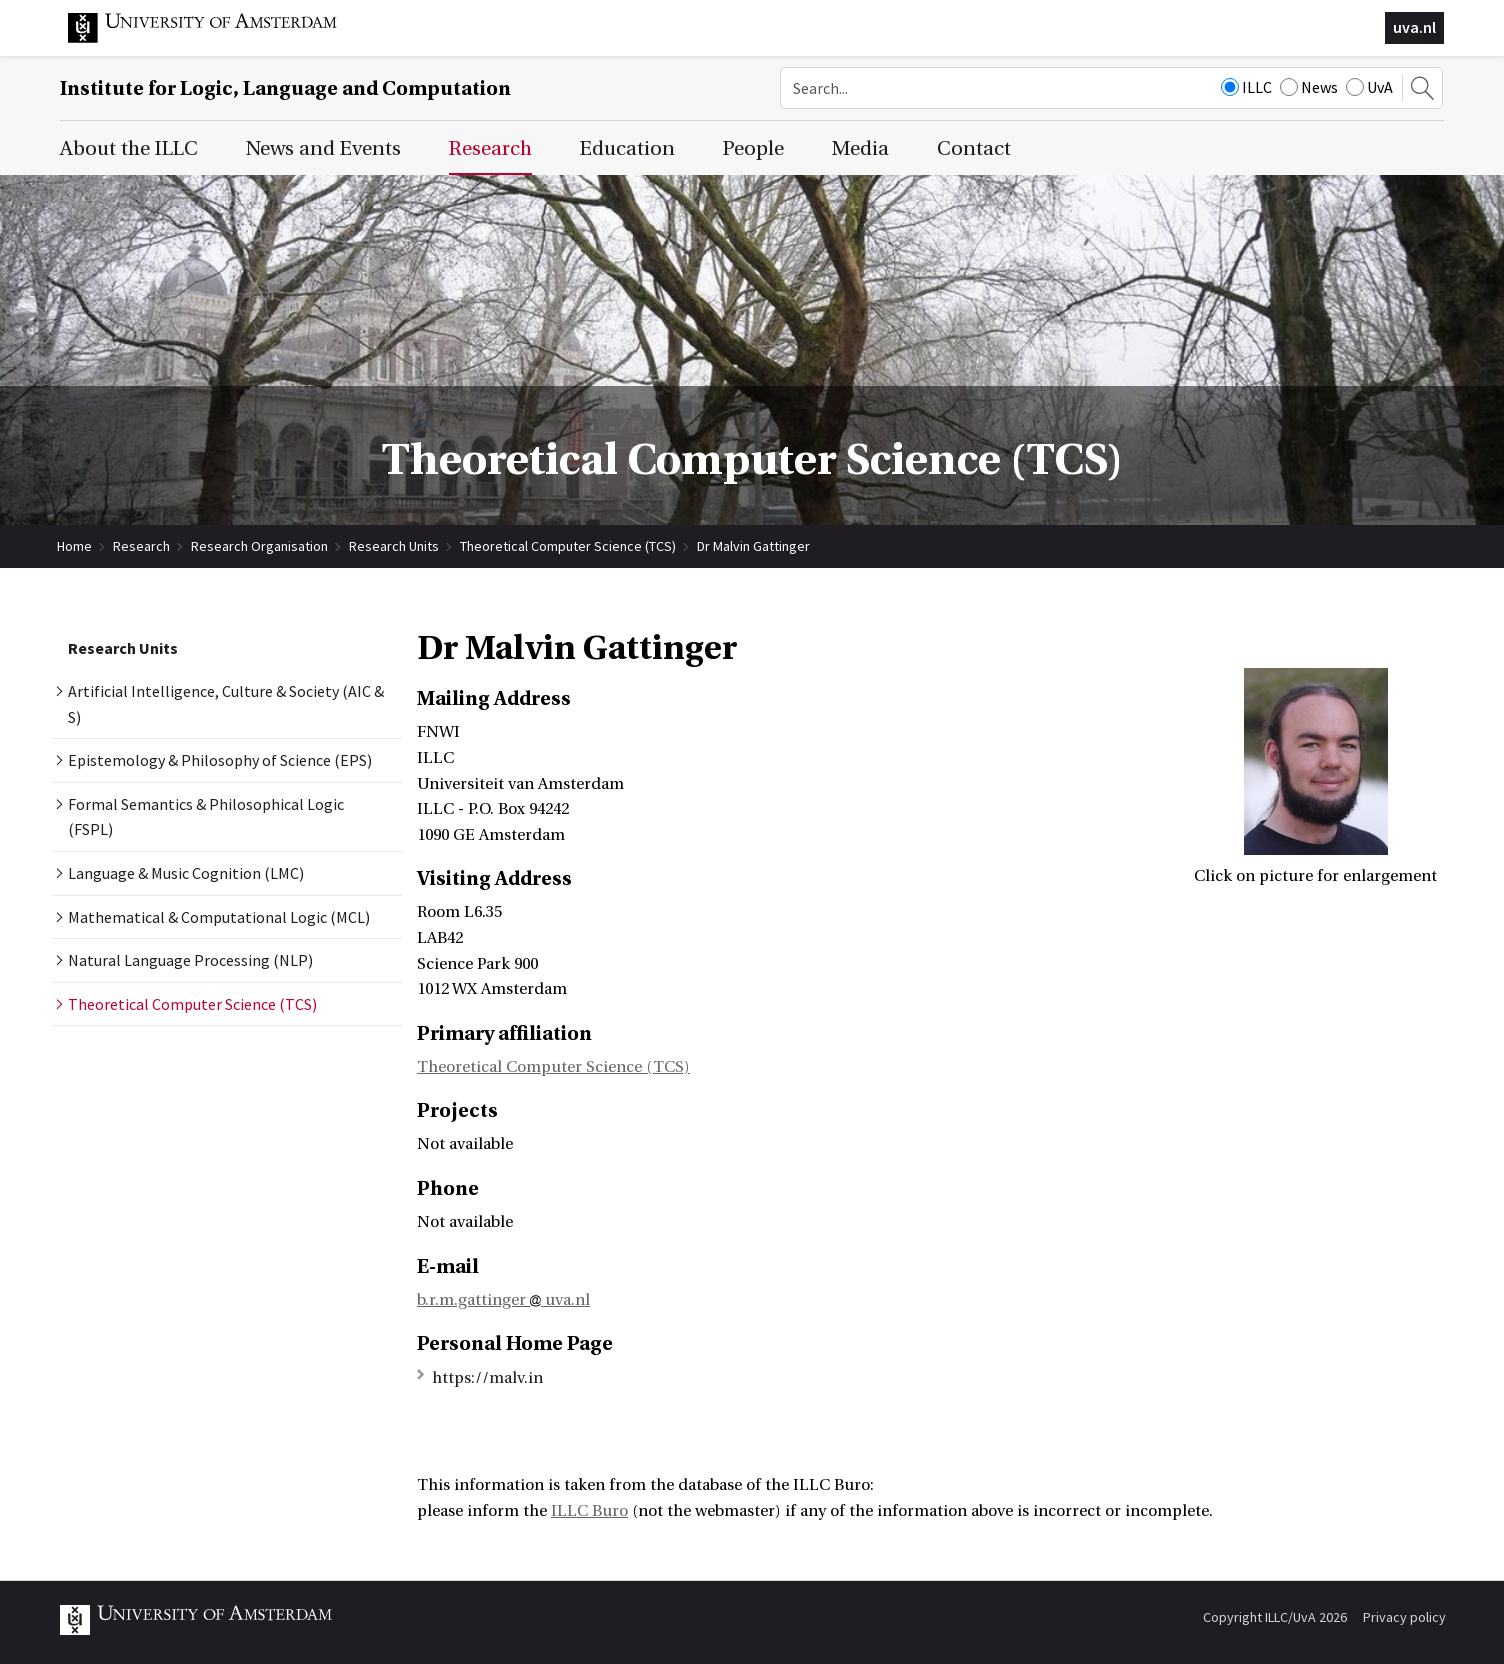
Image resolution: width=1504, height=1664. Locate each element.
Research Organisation (259, 546)
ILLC (1246, 87)
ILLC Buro (589, 1511)
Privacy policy (1404, 1617)
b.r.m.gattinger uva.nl (503, 1300)
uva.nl (1414, 27)
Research (141, 546)
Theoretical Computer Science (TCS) (568, 546)
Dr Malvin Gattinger (753, 546)
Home (74, 546)
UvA (1369, 87)
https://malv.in (487, 1378)
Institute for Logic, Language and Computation (285, 88)
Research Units (394, 546)
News (1309, 87)
